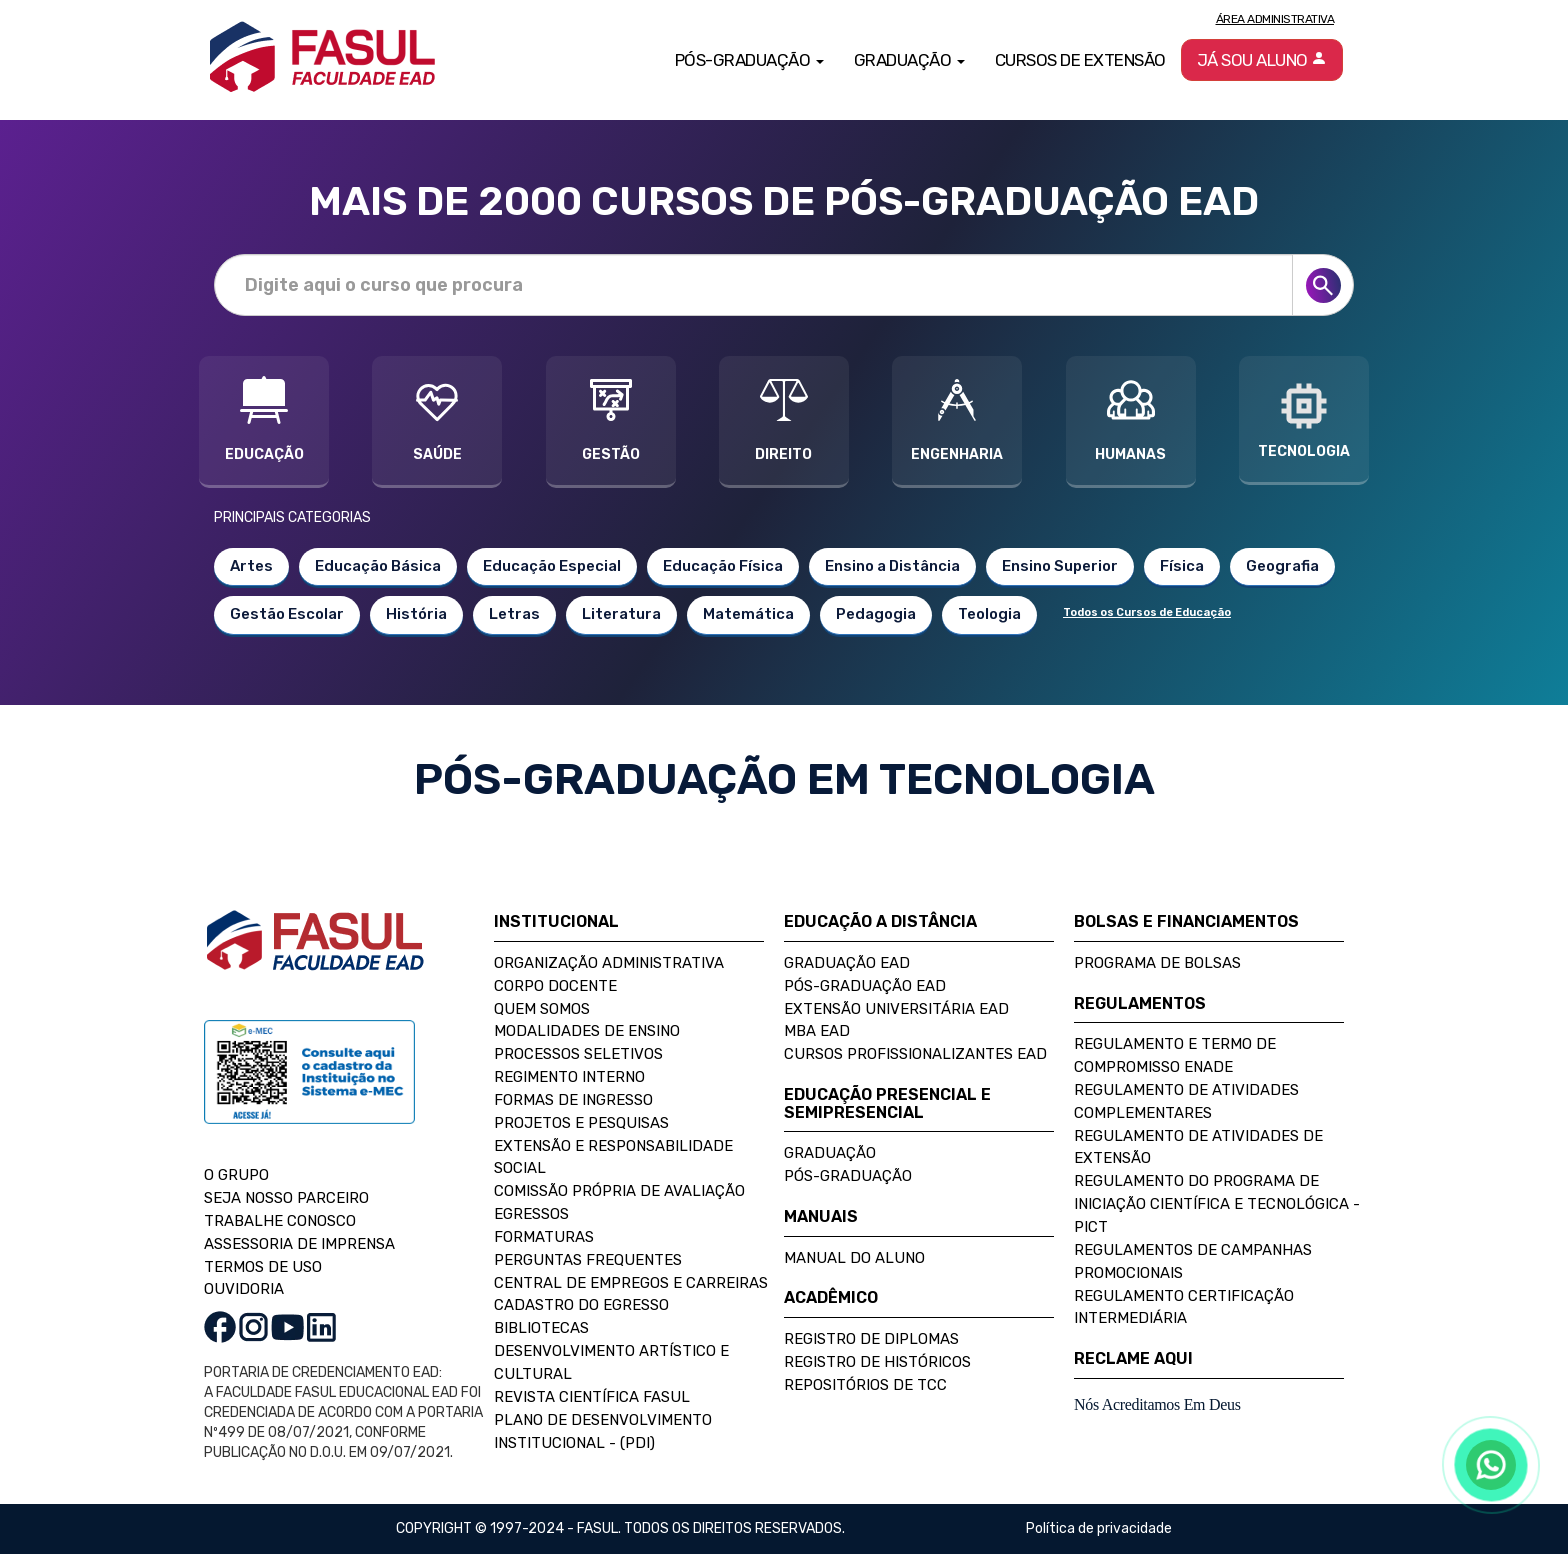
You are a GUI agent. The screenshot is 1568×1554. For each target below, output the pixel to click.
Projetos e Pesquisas (581, 1123)
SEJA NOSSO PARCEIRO (286, 1198)
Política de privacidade (1099, 1528)
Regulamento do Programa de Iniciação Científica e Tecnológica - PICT (1217, 1204)
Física (1182, 566)
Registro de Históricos (877, 1362)
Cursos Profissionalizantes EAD (915, 1054)
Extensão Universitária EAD (896, 1009)
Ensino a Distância (892, 566)
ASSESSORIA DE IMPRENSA (299, 1244)
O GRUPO (236, 1175)
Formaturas (544, 1237)
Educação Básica (378, 566)
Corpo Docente (555, 986)
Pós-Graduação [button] (749, 60)
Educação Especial (552, 566)
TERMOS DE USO (263, 1267)
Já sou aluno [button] (1262, 60)
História (416, 614)
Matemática (748, 614)
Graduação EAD (847, 963)
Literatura (621, 614)
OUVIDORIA (244, 1289)
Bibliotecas (541, 1328)
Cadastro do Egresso (581, 1305)
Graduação (830, 1153)
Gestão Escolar (287, 614)
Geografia (1282, 566)
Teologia (989, 614)
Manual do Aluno (854, 1258)
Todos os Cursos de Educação (1147, 612)
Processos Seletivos (578, 1054)
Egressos (531, 1214)
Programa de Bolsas (1157, 963)
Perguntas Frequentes (588, 1260)
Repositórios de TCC (865, 1385)
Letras (514, 614)
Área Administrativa (1275, 19)
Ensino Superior (1060, 566)
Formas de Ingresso (573, 1100)
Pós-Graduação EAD (865, 986)
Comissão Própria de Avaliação (619, 1191)
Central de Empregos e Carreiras (631, 1283)
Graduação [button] (909, 60)
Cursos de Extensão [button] (1080, 60)
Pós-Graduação (848, 1176)
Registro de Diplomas (871, 1339)
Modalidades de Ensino (587, 1031)
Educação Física (723, 566)
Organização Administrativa (609, 963)
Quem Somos (542, 1009)
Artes (251, 566)
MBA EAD (817, 1031)
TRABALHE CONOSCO (280, 1221)
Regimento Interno (569, 1077)
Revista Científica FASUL (592, 1397)
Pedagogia (876, 614)
